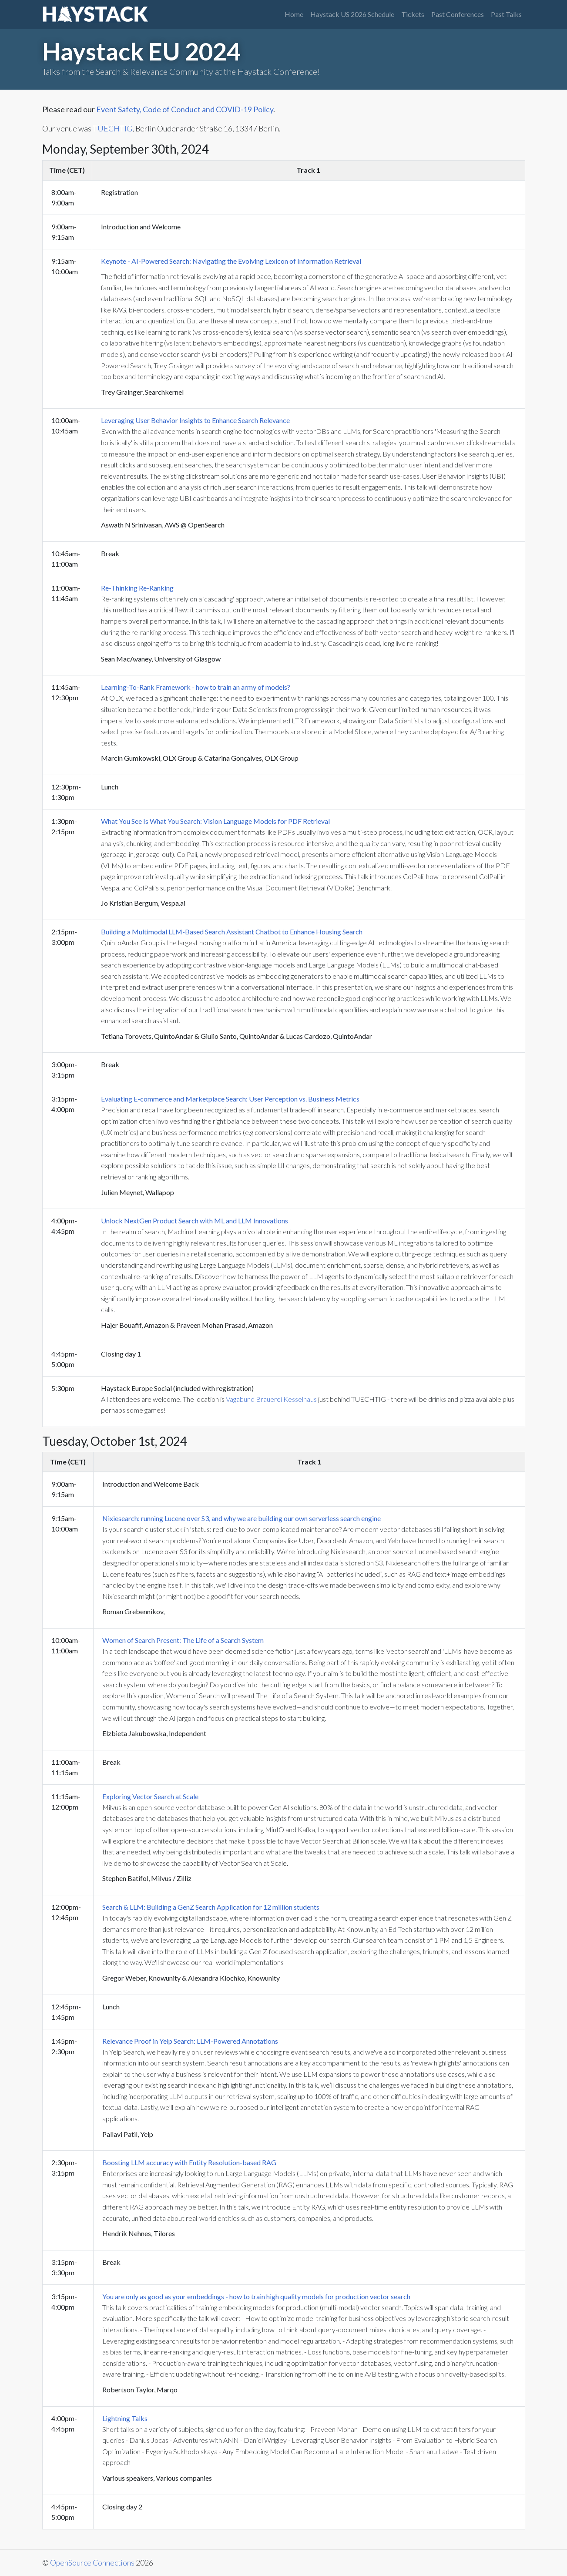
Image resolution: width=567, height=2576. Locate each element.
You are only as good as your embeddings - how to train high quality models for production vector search (256, 2296)
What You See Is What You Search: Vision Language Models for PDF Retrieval (215, 821)
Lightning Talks (125, 2418)
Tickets (412, 14)
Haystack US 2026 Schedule (352, 14)
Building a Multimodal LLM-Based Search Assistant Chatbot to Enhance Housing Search (231, 931)
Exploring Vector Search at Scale (150, 1796)
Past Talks (506, 14)
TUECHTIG (112, 128)
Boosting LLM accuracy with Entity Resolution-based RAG (189, 2162)
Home (294, 14)
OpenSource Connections (92, 2562)
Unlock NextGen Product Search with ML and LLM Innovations (194, 1220)
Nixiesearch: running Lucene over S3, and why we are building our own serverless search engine (241, 1518)
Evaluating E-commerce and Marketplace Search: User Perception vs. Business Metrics (230, 1099)
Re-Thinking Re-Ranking (137, 588)
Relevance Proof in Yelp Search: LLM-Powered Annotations (190, 2041)
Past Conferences (457, 14)
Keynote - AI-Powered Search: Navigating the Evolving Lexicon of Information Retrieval (231, 261)
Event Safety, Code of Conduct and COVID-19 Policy (184, 109)
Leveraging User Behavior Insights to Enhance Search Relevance (195, 420)
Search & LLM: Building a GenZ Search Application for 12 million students (210, 1907)
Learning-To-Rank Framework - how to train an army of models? (195, 687)
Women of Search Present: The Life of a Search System (183, 1640)
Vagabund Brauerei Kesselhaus (271, 1399)
